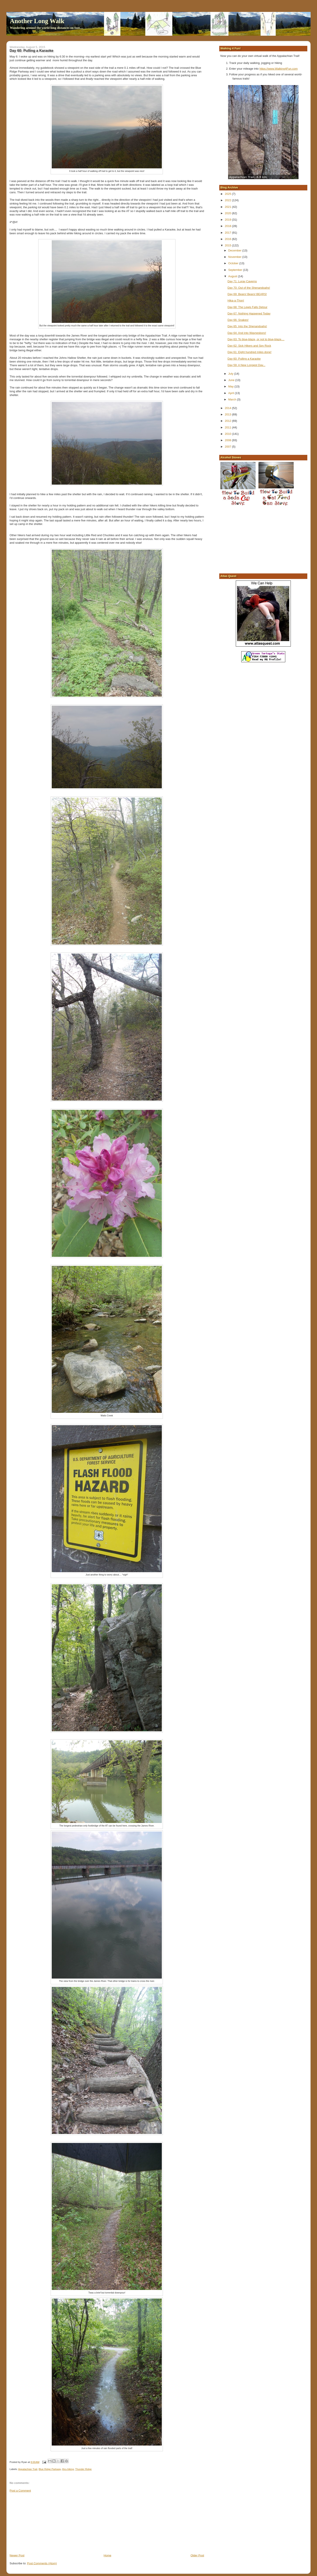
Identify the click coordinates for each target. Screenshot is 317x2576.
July (231, 373)
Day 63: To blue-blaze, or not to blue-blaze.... (256, 339)
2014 (228, 408)
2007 (228, 446)
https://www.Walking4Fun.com (278, 68)
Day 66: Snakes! (238, 320)
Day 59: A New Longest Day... (246, 365)
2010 (228, 433)
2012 (228, 420)
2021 (228, 206)
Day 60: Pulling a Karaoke (244, 358)
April (231, 393)
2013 (228, 414)
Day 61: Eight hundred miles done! (249, 352)
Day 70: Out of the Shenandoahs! (249, 287)
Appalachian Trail (27, 2469)
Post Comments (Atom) (42, 2563)
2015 (228, 245)
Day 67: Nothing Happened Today (249, 313)
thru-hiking (68, 2469)
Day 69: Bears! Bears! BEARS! (247, 294)
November (235, 257)
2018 (228, 226)
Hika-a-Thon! (236, 300)
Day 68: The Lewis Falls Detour (247, 307)
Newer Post (17, 2555)
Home (107, 2555)
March (232, 399)
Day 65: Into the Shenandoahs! (247, 326)
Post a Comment (20, 2490)
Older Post (197, 2555)
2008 (228, 440)
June (231, 380)
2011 (228, 427)
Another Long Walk (37, 20)
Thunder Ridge (83, 2469)
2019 (228, 219)
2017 (228, 232)
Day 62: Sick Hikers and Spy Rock (249, 345)
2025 (228, 193)
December (235, 250)
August (233, 276)
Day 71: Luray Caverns (242, 281)
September (235, 270)
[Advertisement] (43, 2522)
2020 (228, 213)
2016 (228, 239)
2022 (228, 200)
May (231, 386)
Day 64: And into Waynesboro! (247, 333)
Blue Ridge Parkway (50, 2469)
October (233, 263)
